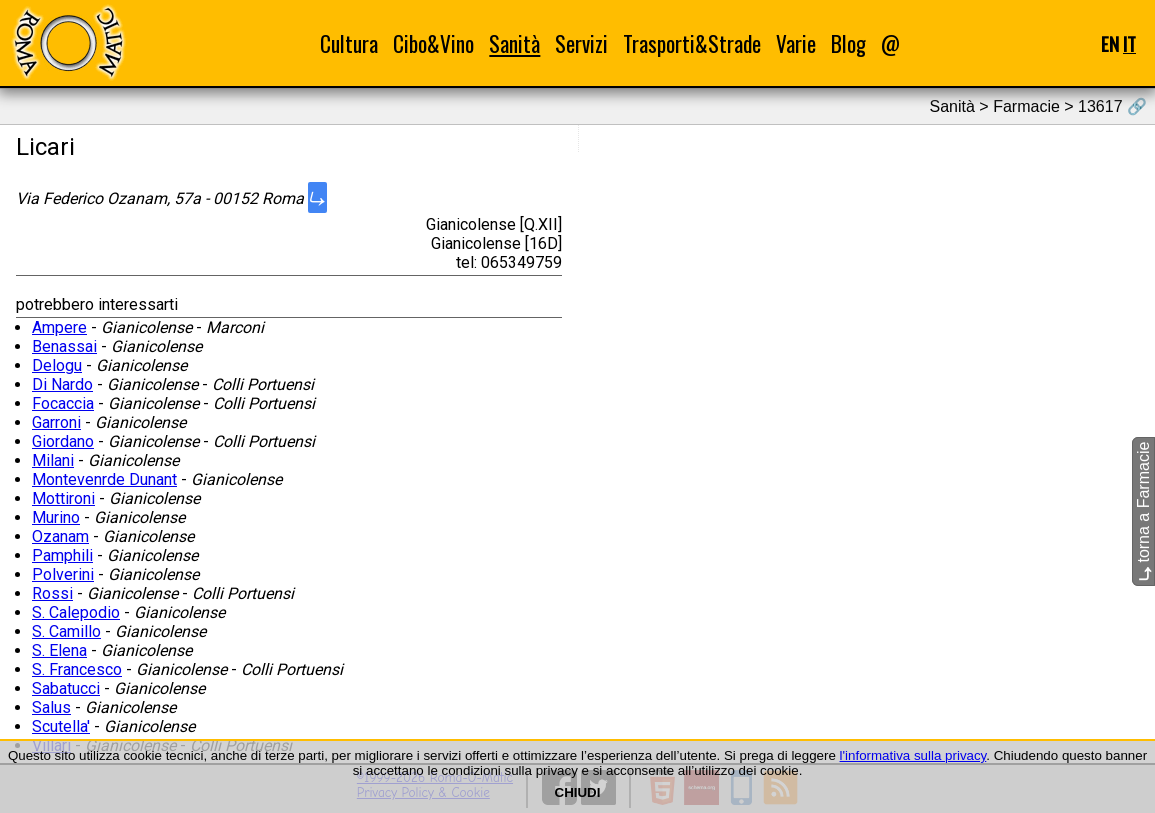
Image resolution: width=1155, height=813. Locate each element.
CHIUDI (578, 792)
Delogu (57, 365)
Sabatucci (66, 688)
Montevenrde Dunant (104, 479)
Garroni (56, 422)
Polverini (63, 574)
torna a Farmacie (1143, 511)
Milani (53, 460)
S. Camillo (66, 631)
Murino (56, 517)
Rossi (52, 593)
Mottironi (63, 498)
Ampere (59, 327)
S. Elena (59, 650)
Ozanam (60, 536)
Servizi (581, 43)
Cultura (349, 43)
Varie (796, 43)
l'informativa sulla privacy (913, 755)
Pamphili (62, 555)
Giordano (63, 441)
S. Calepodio (76, 612)
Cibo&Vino (433, 43)
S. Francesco (77, 669)
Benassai (64, 346)
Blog (848, 43)
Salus (51, 707)
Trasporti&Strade (692, 43)
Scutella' (61, 726)
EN (1110, 43)
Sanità (514, 43)
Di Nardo (62, 384)
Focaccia (63, 403)
